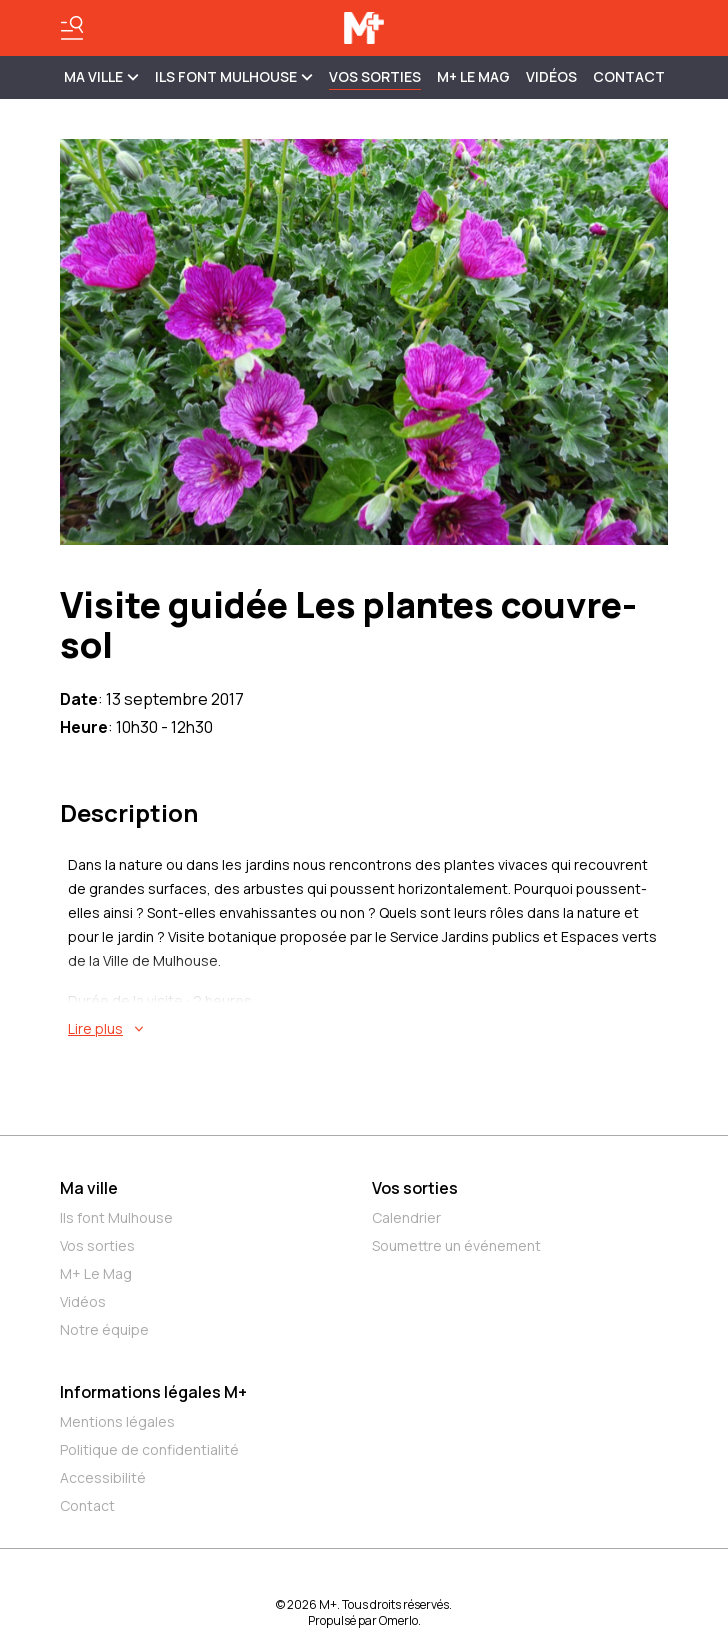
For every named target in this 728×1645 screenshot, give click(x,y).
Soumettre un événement (456, 1245)
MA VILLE (101, 76)
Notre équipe (104, 1329)
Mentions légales (117, 1421)
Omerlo (398, 1620)
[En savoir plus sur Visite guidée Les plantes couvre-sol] (368, 1029)
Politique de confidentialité (149, 1449)
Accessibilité (103, 1477)
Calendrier (406, 1217)
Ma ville (89, 1188)
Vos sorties (375, 76)
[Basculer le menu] (72, 28)
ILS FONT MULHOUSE (234, 76)
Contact (629, 76)
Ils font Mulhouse (116, 1217)
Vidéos (551, 76)
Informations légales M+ (153, 1392)
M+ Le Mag (473, 76)
